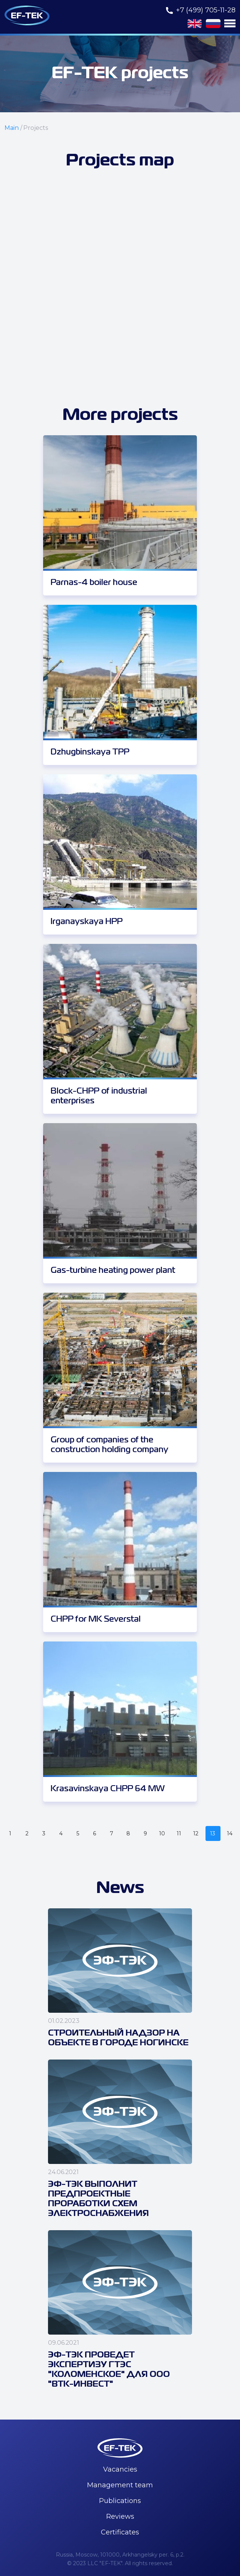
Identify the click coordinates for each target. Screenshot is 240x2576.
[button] (230, 23)
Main (11, 127)
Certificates (120, 2532)
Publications (120, 2501)
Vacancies (120, 2469)
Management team (120, 2485)
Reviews (120, 2516)
